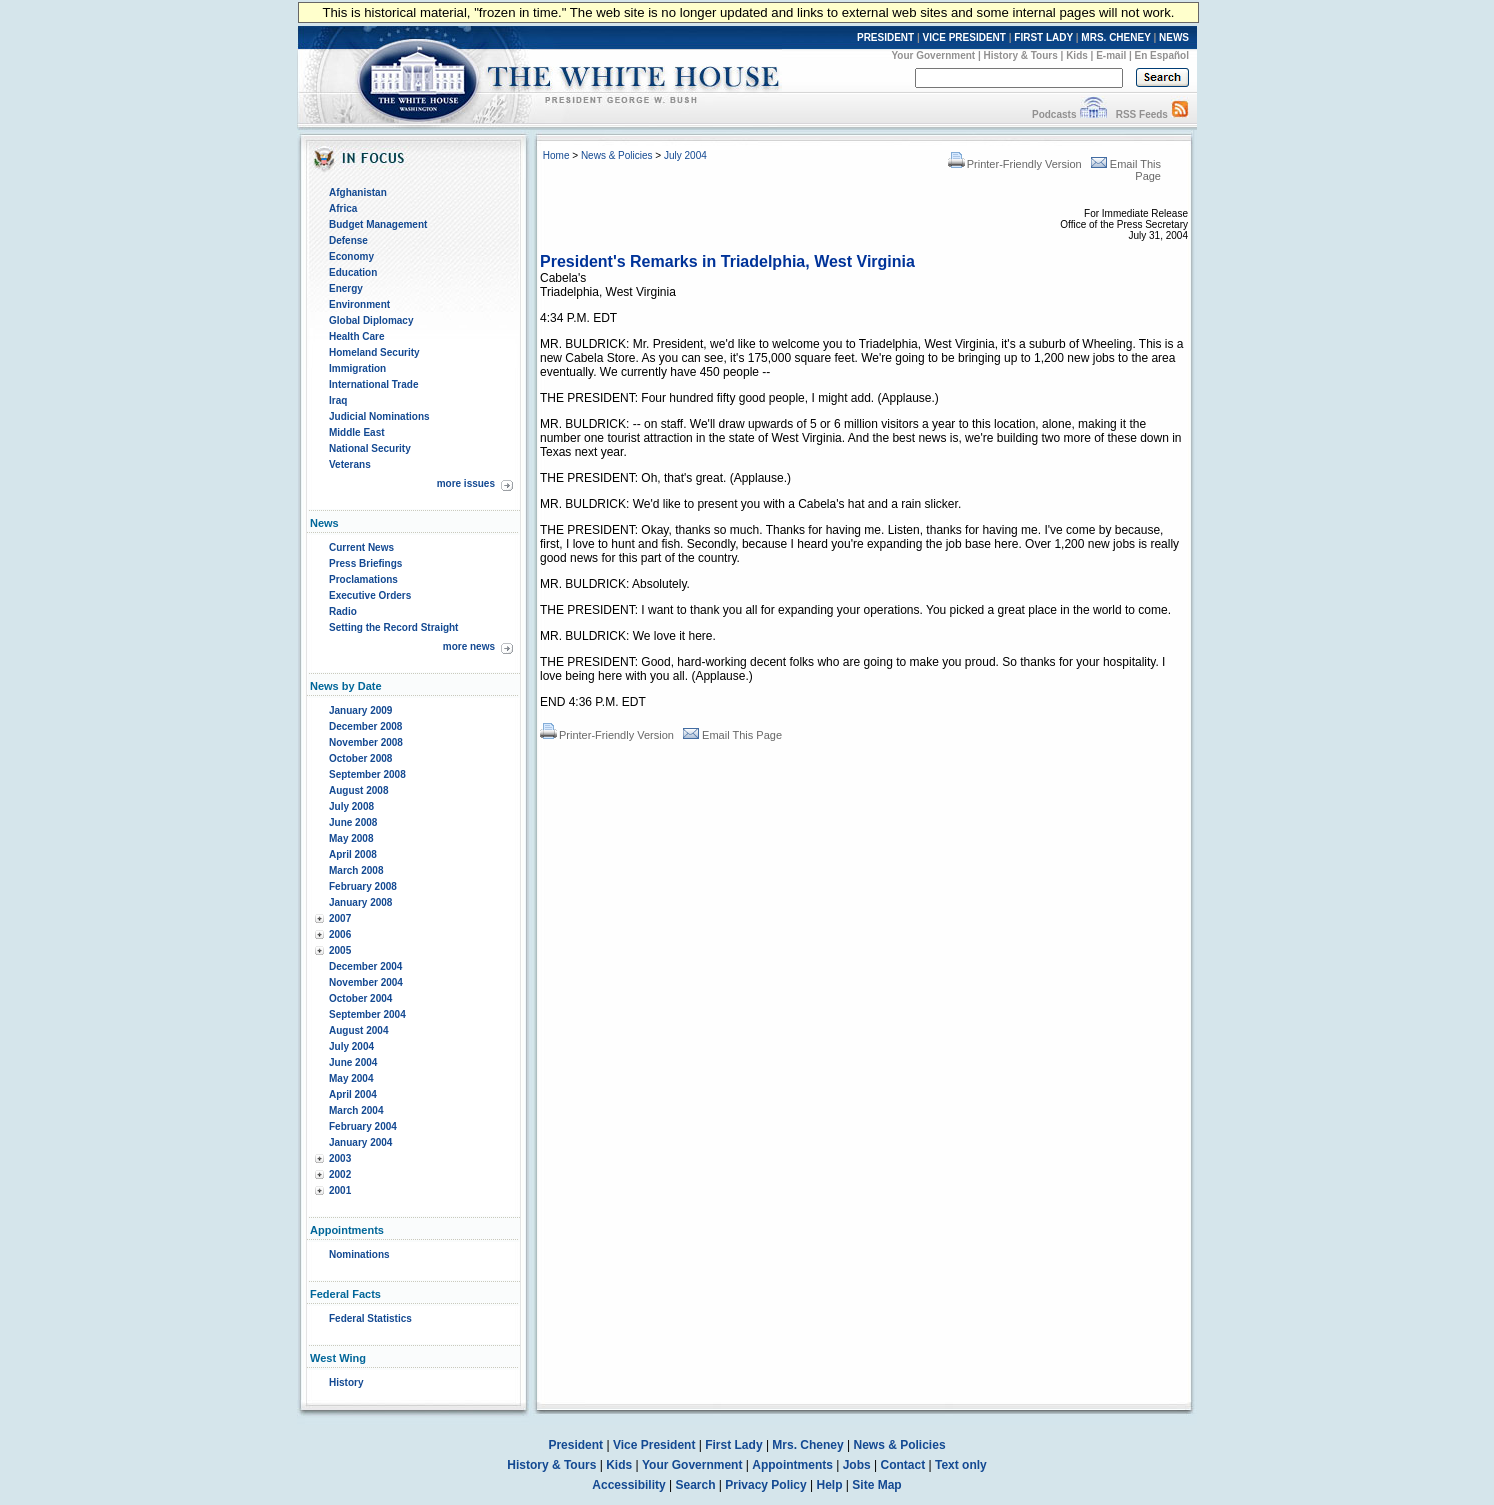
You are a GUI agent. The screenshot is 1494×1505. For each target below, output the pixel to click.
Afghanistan (358, 192)
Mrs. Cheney (807, 1445)
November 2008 (366, 742)
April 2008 (353, 854)
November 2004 (366, 982)
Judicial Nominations (379, 416)
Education (353, 272)
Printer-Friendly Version (1015, 164)
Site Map (876, 1485)
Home (556, 155)
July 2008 (351, 806)
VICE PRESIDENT (964, 37)
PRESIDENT (885, 37)
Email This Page (732, 735)
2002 (340, 1174)
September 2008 (367, 774)
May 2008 (351, 838)
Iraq (338, 400)
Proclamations (363, 579)
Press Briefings (365, 563)
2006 (340, 934)
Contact (903, 1465)
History (346, 1382)
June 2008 (353, 822)
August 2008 (358, 790)
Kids (1077, 55)
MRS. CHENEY (1115, 37)
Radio (343, 611)
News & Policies (617, 155)
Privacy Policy (765, 1485)
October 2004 (360, 998)
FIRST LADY (1043, 37)
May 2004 (351, 1078)
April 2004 (353, 1094)
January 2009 (360, 710)
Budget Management (378, 224)
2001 (340, 1190)
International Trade (373, 384)
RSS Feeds (1142, 114)
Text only (961, 1465)
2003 (340, 1158)
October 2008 (360, 758)
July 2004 (351, 1046)
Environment (359, 304)
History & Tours (1021, 55)
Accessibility (628, 1485)
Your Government (933, 55)
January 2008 (360, 902)
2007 (340, 918)
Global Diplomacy (371, 320)
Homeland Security (374, 352)
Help (830, 1485)
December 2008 (365, 726)
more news (469, 646)
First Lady (733, 1445)
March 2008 (356, 870)
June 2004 (353, 1062)
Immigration (357, 368)
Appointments (792, 1465)
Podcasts (1054, 114)
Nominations (359, 1254)
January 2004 (360, 1142)
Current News (361, 547)
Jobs (857, 1465)
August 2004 (358, 1030)
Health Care (357, 336)
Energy (346, 288)
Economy (351, 256)
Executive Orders (370, 595)
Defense (348, 240)
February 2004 (363, 1126)
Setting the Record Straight (393, 627)
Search (696, 1485)
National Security (370, 448)
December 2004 (365, 966)
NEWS (1174, 37)
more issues (466, 483)
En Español (1162, 55)
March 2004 (356, 1110)
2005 (340, 950)
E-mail (1111, 55)
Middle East (357, 432)
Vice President (654, 1445)
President (575, 1445)
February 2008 (363, 886)
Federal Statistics (370, 1318)
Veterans (350, 464)
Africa (343, 208)
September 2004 (367, 1014)
